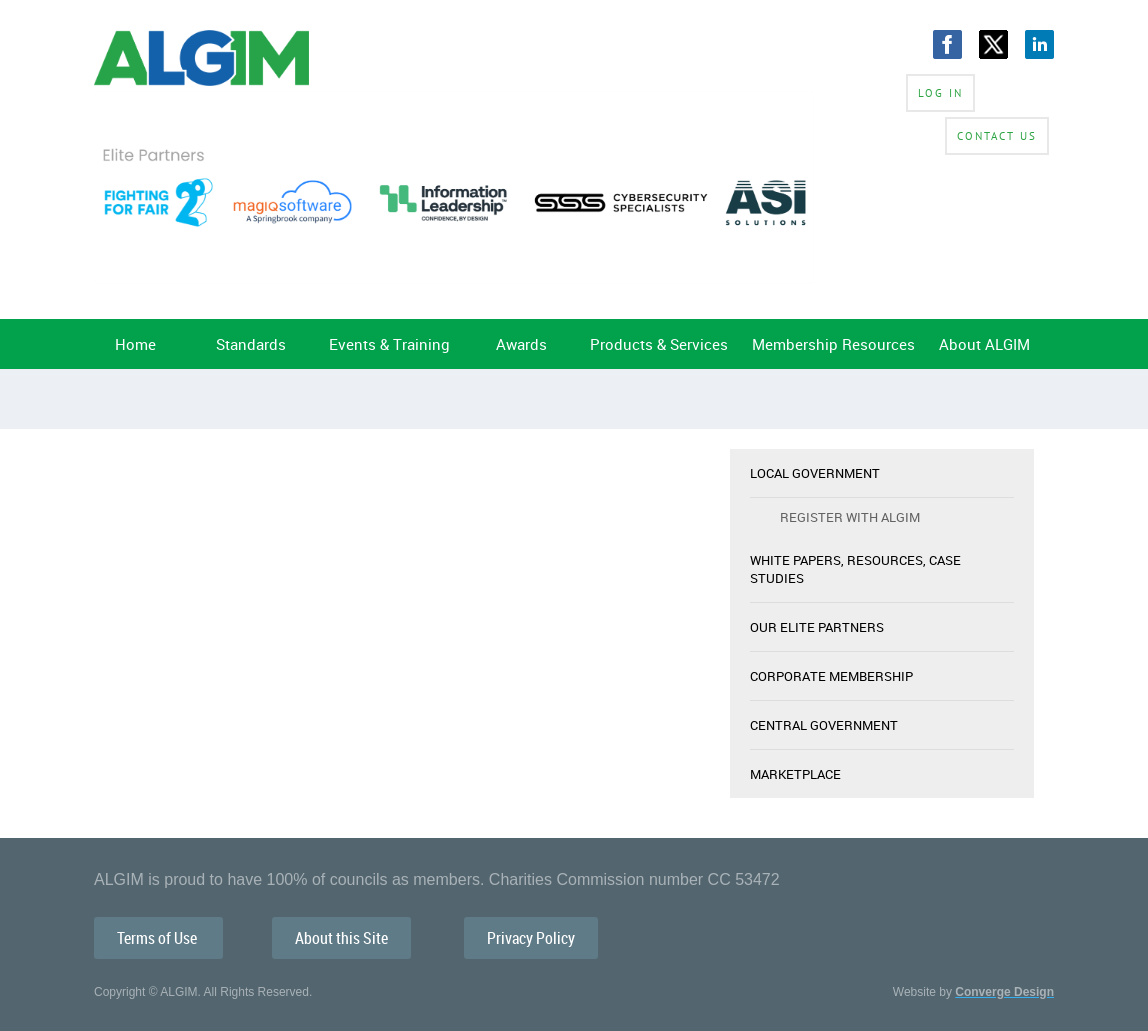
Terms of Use (158, 938)
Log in (940, 93)
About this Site (341, 938)
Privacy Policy (531, 938)
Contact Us (997, 136)
